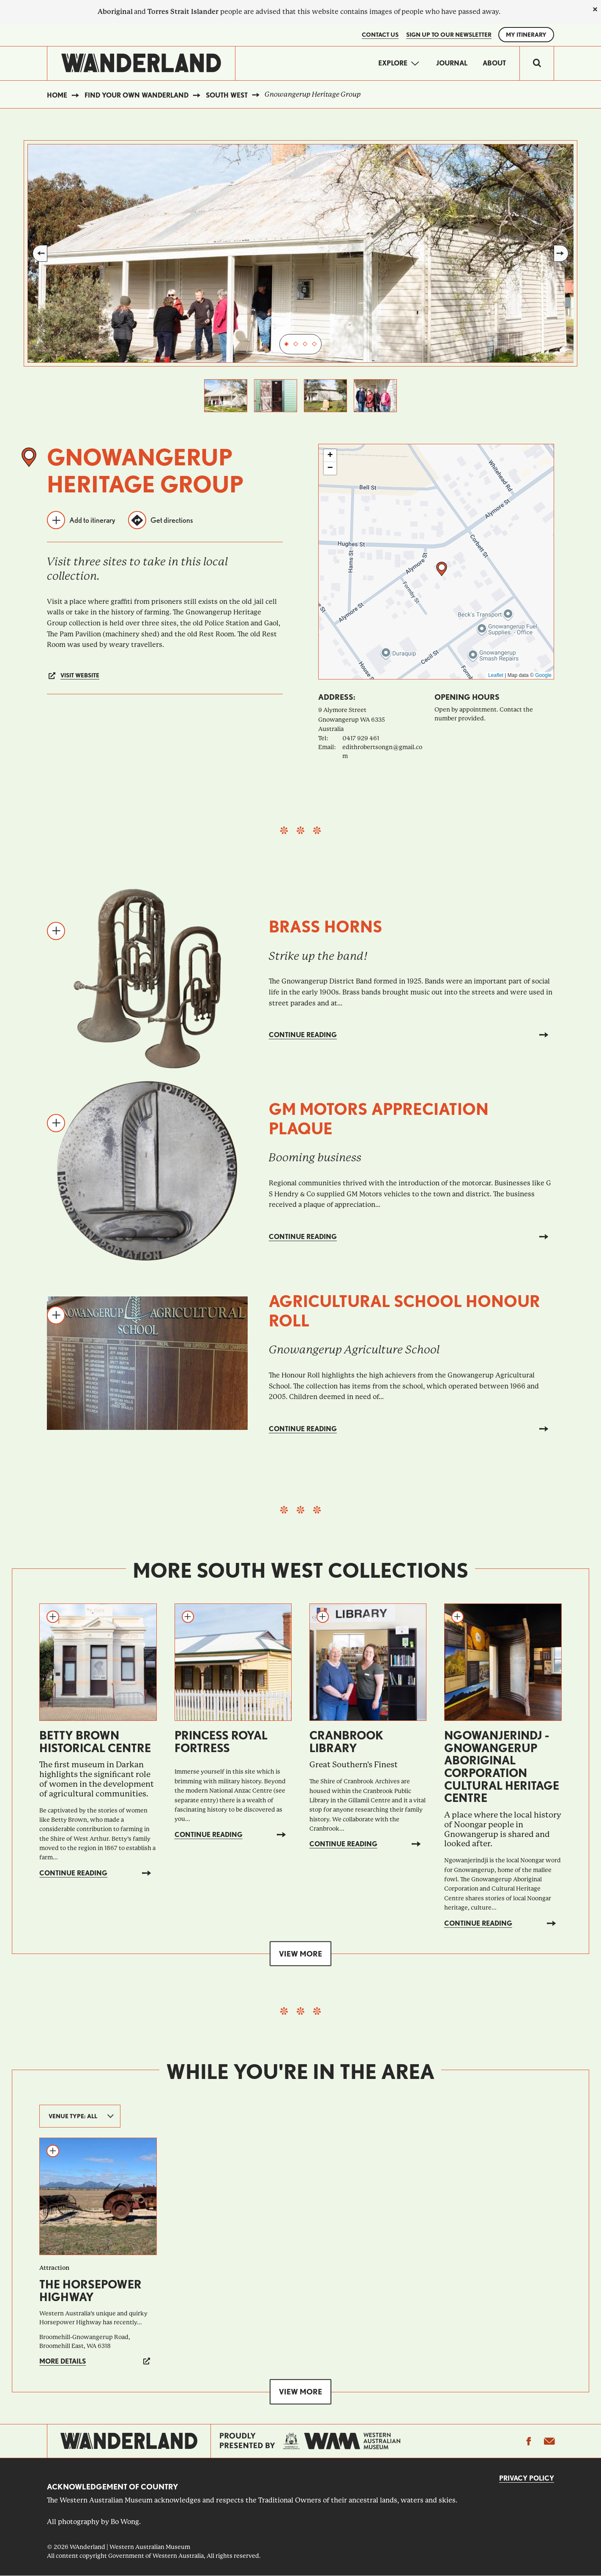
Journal (451, 63)
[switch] (537, 63)
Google (543, 675)
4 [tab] (314, 344)
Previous (40, 253)
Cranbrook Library (346, 1741)
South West (227, 95)
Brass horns (325, 926)
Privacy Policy (526, 2478)
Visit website (79, 675)
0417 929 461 (360, 738)
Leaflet (495, 675)
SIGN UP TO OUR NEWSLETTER (449, 34)
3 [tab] (305, 344)
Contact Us (380, 34)
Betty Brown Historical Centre (95, 1741)
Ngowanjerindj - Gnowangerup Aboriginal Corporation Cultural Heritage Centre (501, 1766)
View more (300, 1953)
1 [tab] (286, 344)
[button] (441, 569)
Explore (392, 63)
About (494, 63)
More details (62, 2361)
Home (57, 95)
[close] (595, 9)
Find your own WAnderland (136, 95)
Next (561, 253)
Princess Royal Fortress (221, 1741)
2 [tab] (295, 344)
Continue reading (303, 1035)
